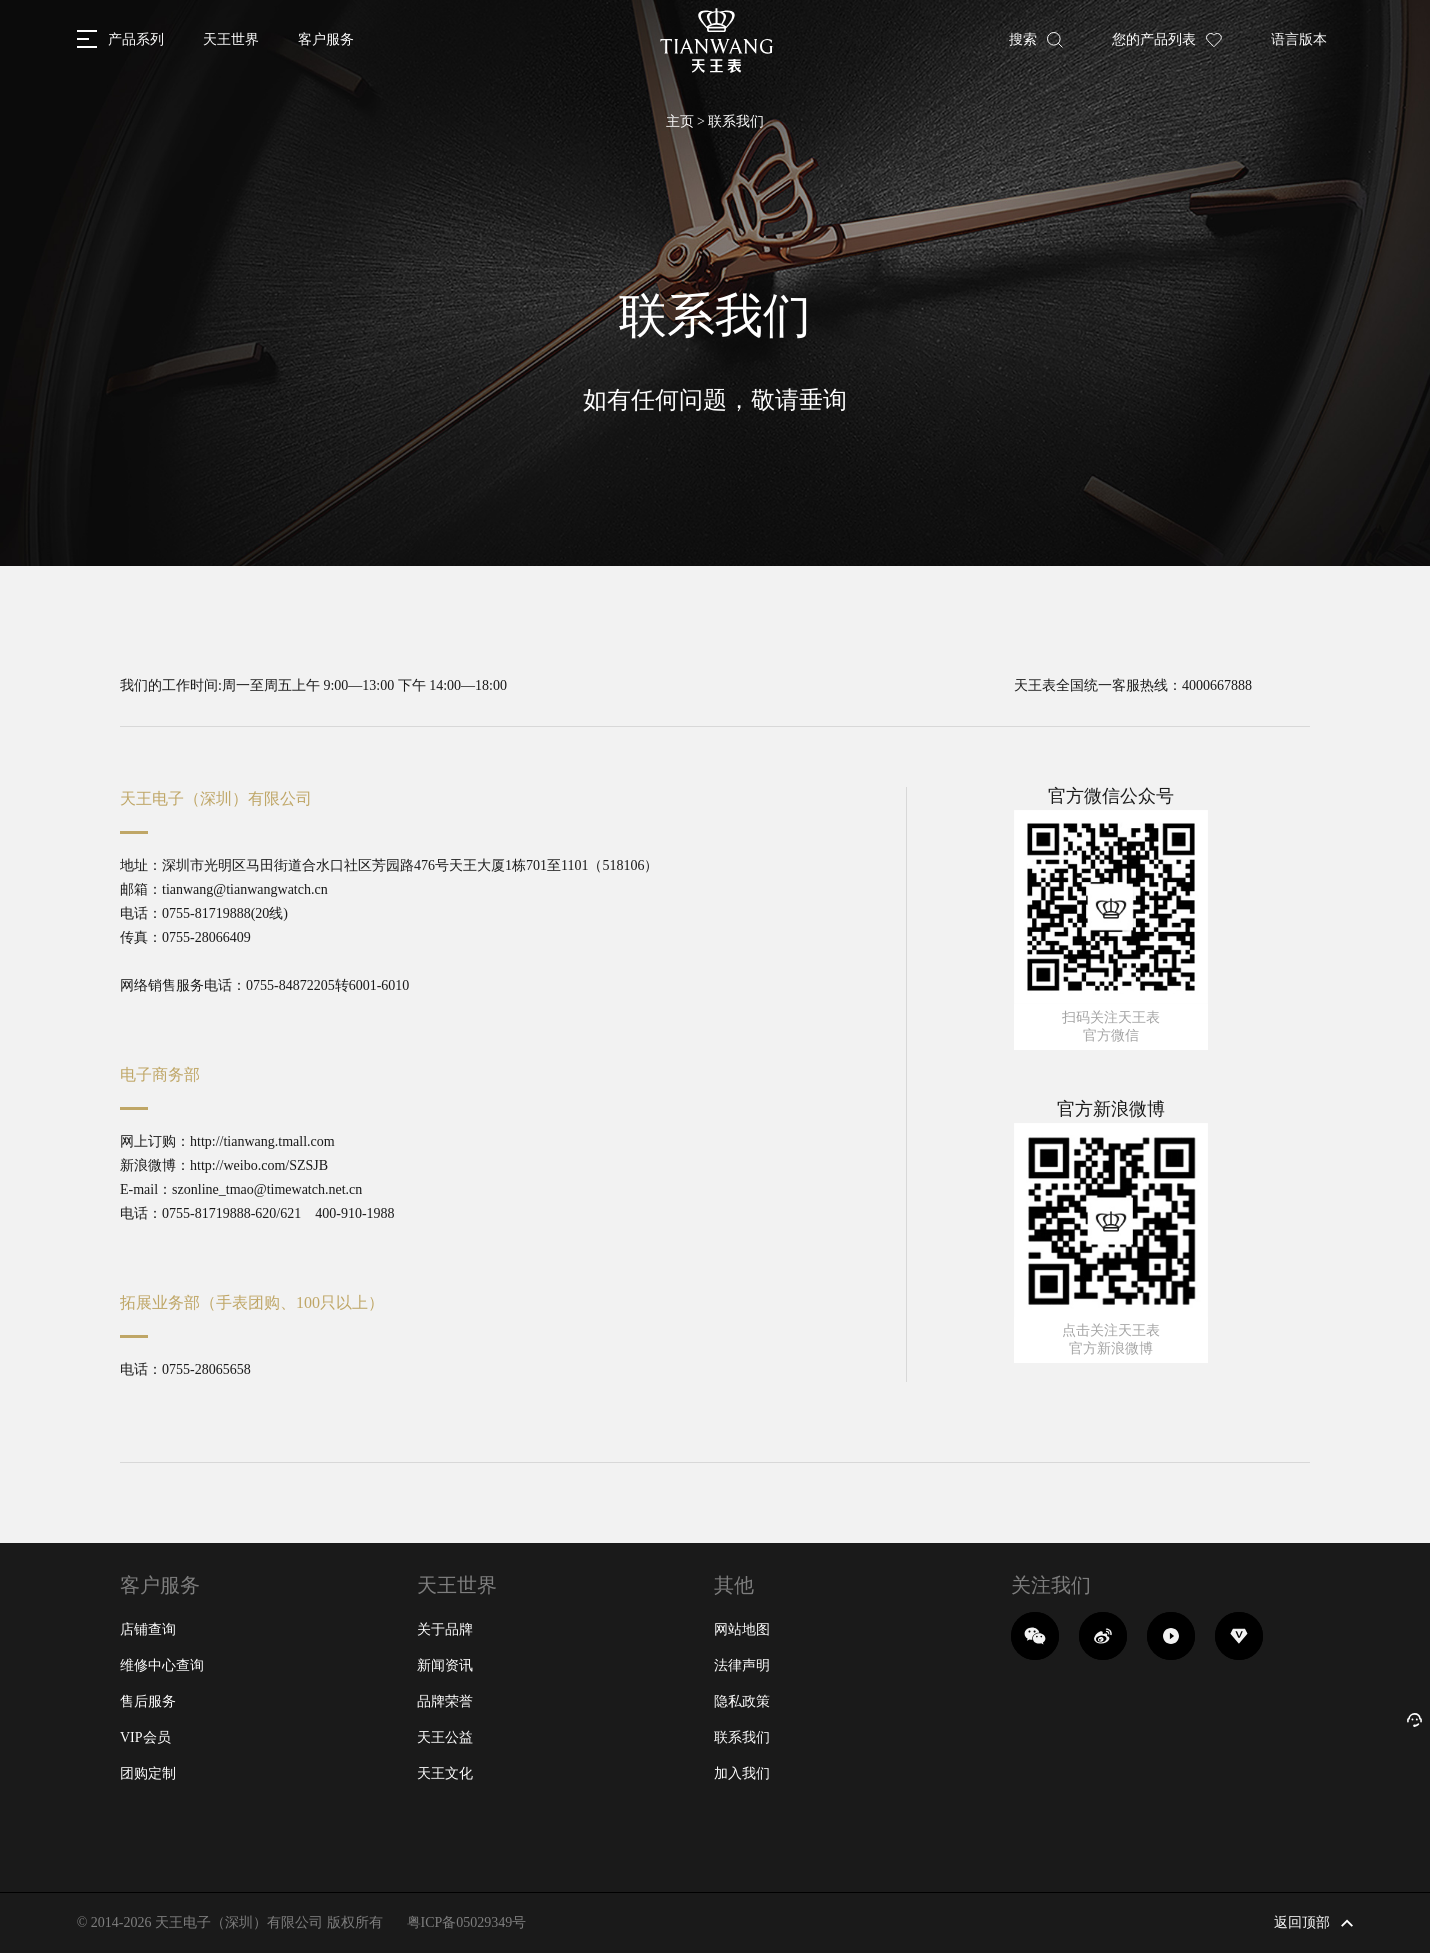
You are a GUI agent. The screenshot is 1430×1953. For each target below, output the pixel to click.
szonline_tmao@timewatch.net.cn (267, 1189)
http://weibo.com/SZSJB (259, 1165)
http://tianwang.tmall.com (262, 1141)
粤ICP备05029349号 (467, 1922)
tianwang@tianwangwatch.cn (245, 889)
